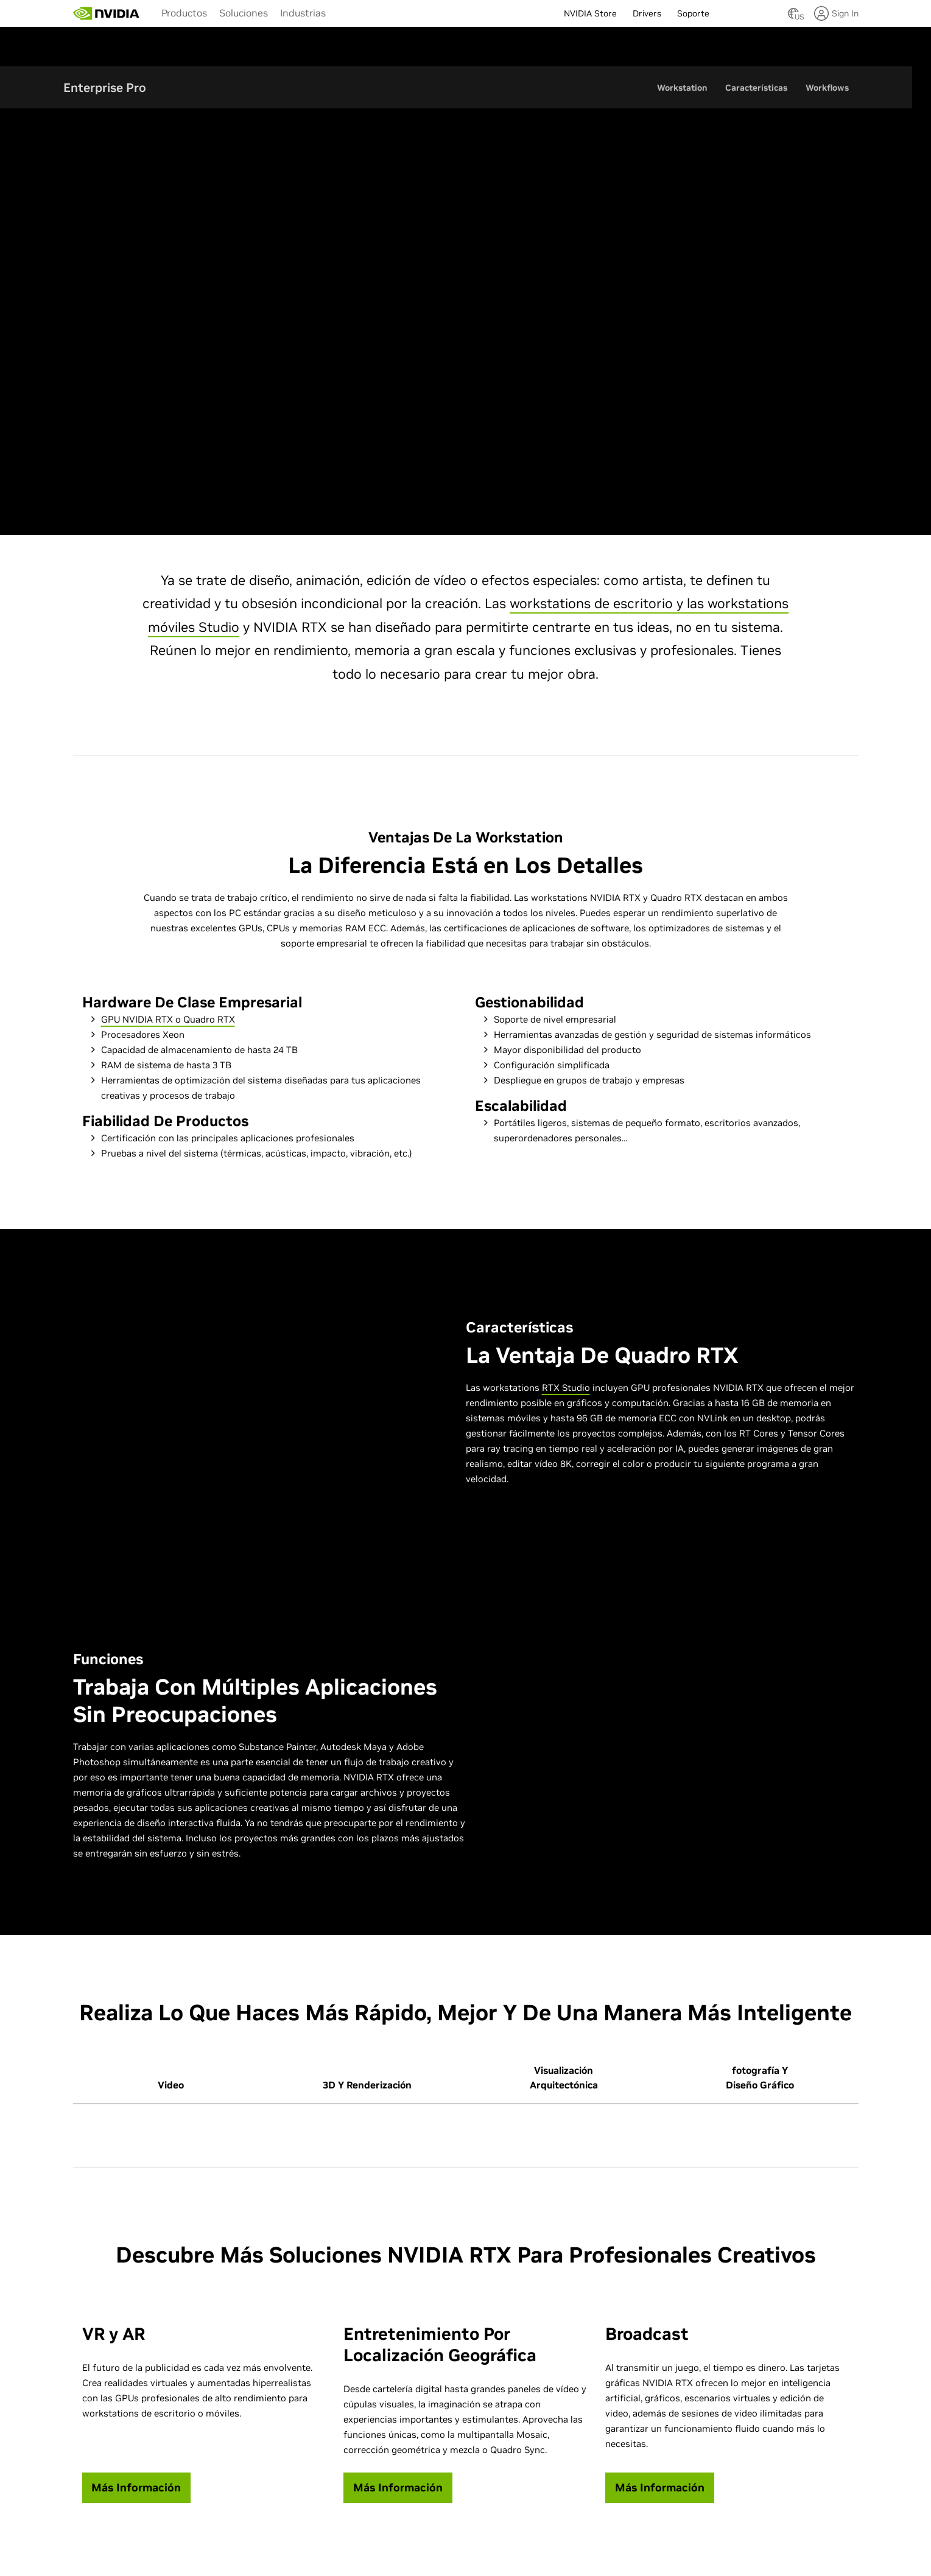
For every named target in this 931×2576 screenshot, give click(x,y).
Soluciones (243, 13)
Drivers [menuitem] (647, 13)
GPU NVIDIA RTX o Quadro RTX (168, 1020)
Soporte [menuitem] (693, 13)
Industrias (303, 13)
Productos (184, 13)
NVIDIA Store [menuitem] (590, 13)
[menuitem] (184, 12)
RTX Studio (566, 1388)
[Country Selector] (793, 17)
